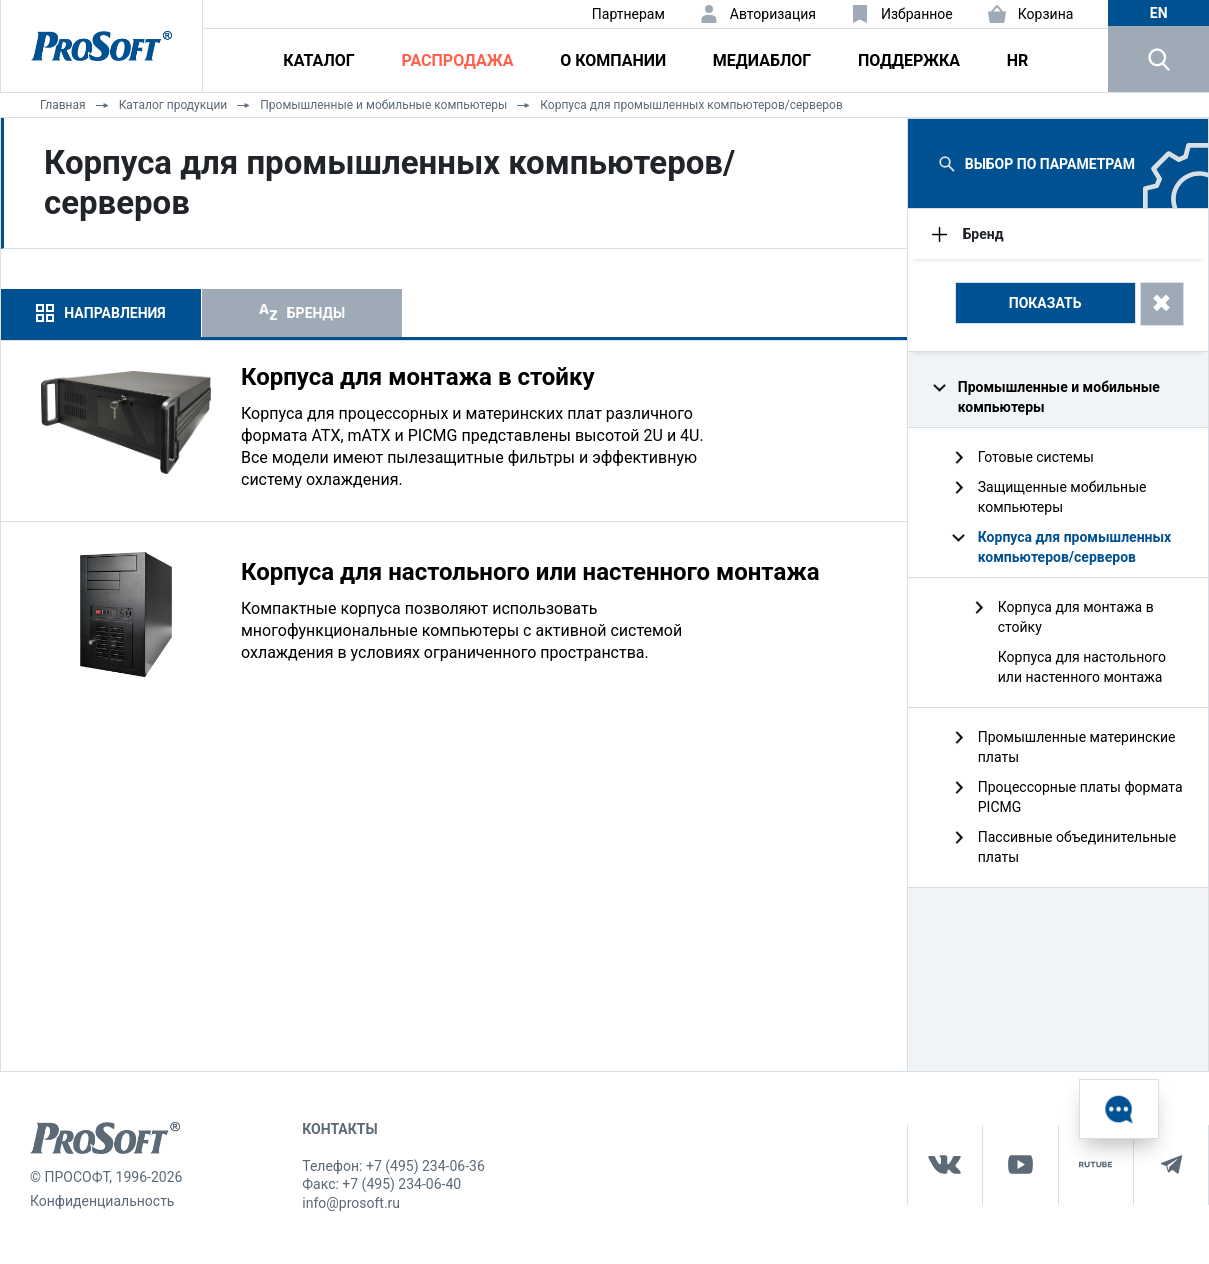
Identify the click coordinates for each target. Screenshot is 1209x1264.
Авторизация (773, 14)
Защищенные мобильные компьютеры (1062, 497)
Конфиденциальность (102, 1201)
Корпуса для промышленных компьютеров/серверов (691, 105)
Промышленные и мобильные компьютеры (383, 105)
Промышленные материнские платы (1077, 747)
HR (1018, 60)
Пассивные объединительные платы (1077, 847)
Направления (114, 313)
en (1159, 13)
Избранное (917, 14)
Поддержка (909, 60)
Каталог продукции (173, 105)
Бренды (316, 313)
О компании (613, 60)
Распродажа (457, 60)
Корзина (1046, 14)
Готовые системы (1036, 457)
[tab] (101, 313)
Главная (63, 105)
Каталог (318, 60)
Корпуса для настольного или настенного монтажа (1082, 667)
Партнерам (628, 14)
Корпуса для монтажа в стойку (1076, 617)
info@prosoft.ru (351, 1203)
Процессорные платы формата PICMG (1080, 797)
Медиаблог (762, 60)
